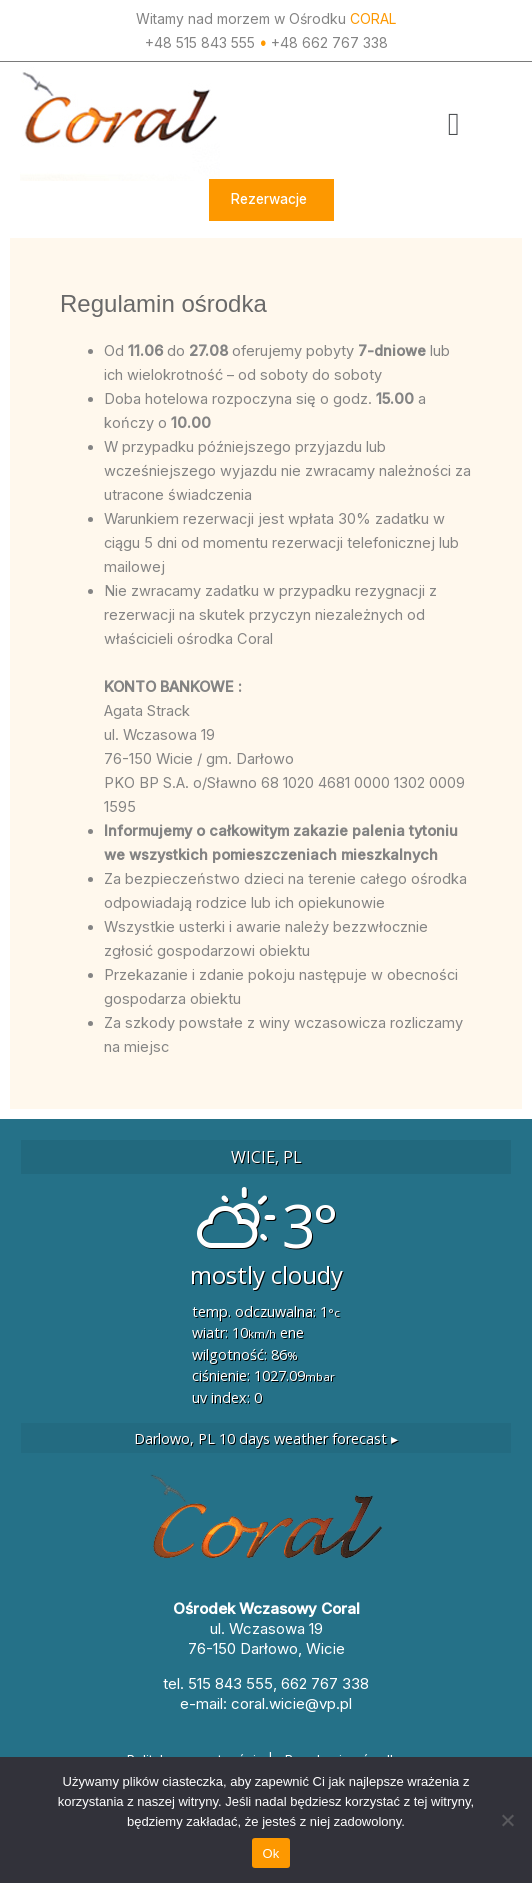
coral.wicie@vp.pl (291, 1703)
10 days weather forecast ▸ (266, 1438)
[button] (454, 124)
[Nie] (507, 1820)
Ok (270, 1853)
